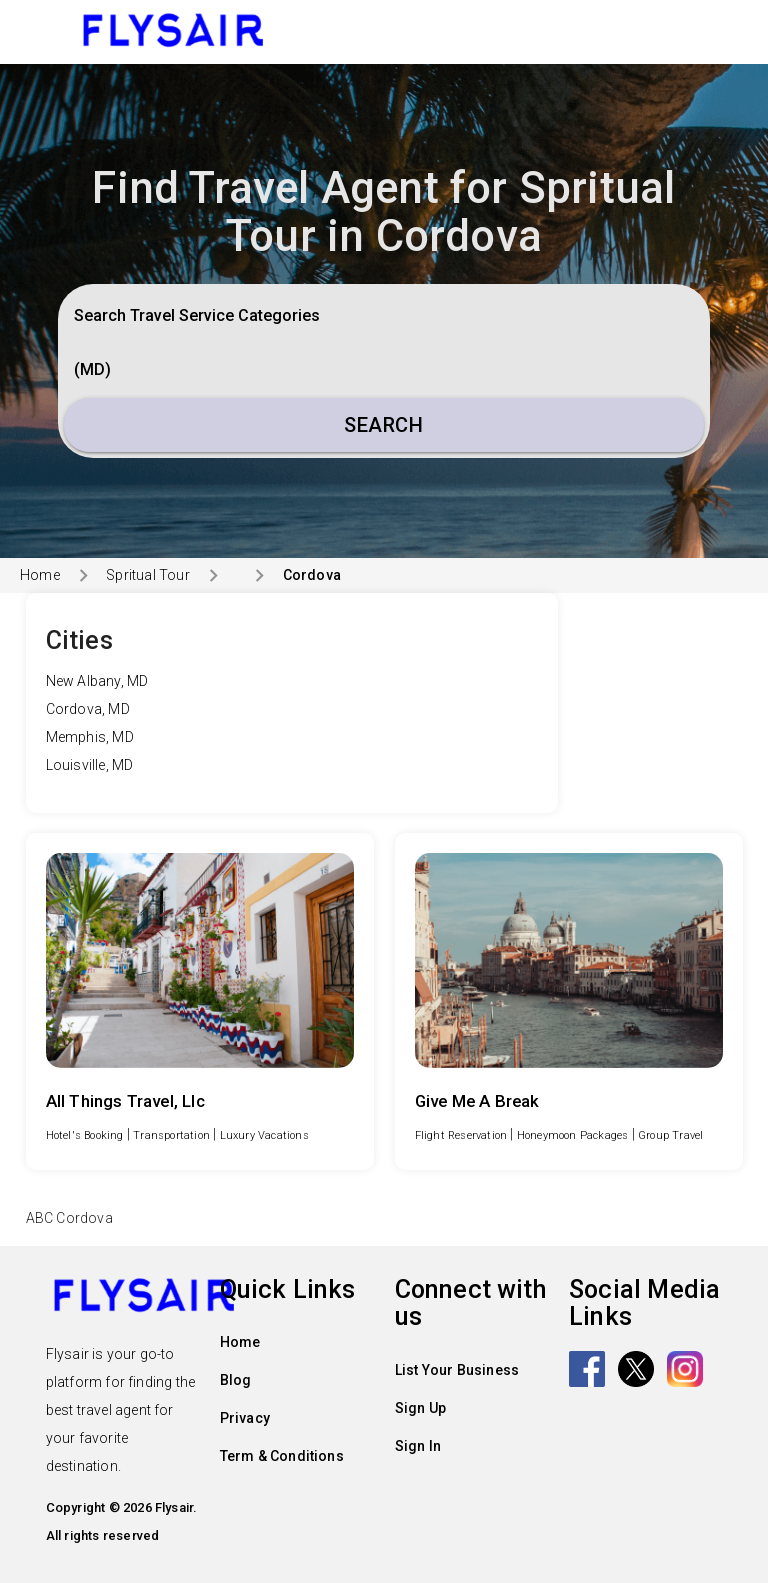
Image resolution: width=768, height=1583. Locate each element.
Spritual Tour (148, 575)
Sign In (418, 1446)
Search (383, 425)
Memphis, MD (90, 737)
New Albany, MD (97, 681)
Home (40, 575)
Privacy (245, 1418)
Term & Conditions (282, 1456)
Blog (236, 1380)
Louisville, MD (90, 765)
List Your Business (457, 1370)
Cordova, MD (88, 709)
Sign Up (420, 1408)
